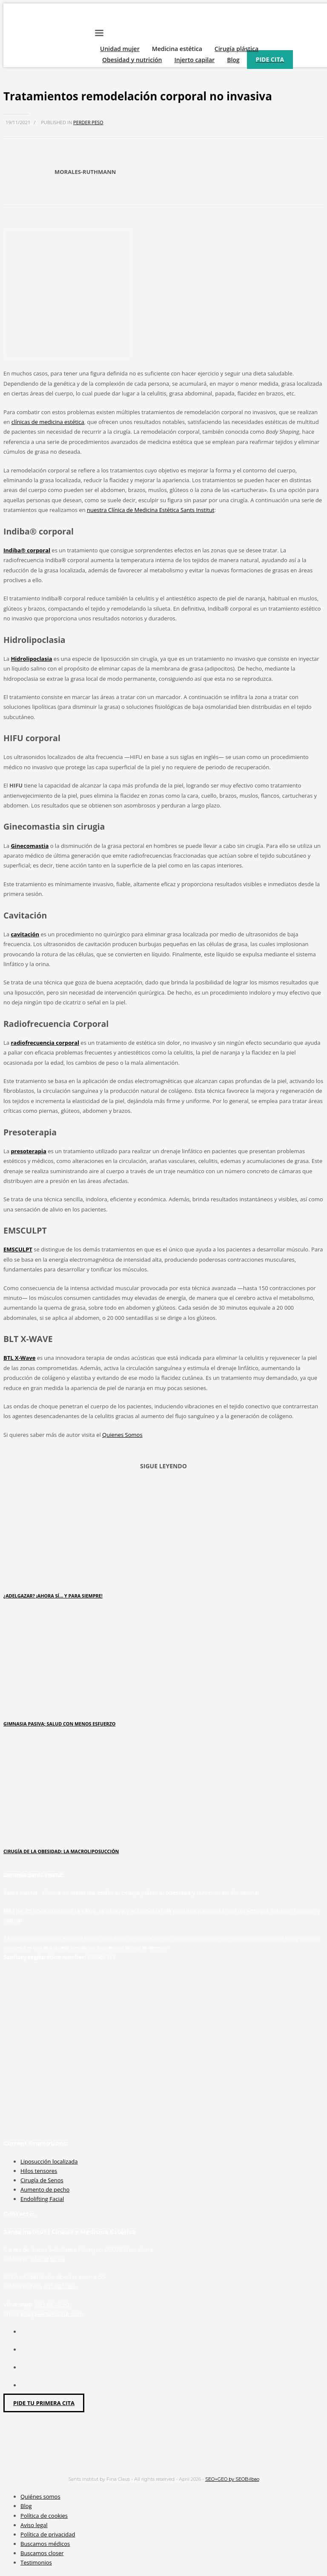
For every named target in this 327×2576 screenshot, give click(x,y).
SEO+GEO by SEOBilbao (232, 2479)
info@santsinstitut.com (52, 2313)
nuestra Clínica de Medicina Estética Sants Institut (150, 510)
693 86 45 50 (52, 2304)
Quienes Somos (122, 1435)
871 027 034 (60, 2286)
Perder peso (88, 122)
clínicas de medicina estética (47, 422)
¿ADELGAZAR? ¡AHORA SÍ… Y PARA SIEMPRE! (53, 1595)
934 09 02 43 (47, 2258)
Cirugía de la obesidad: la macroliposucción (61, 1851)
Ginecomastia (30, 846)
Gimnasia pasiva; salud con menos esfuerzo (59, 1723)
